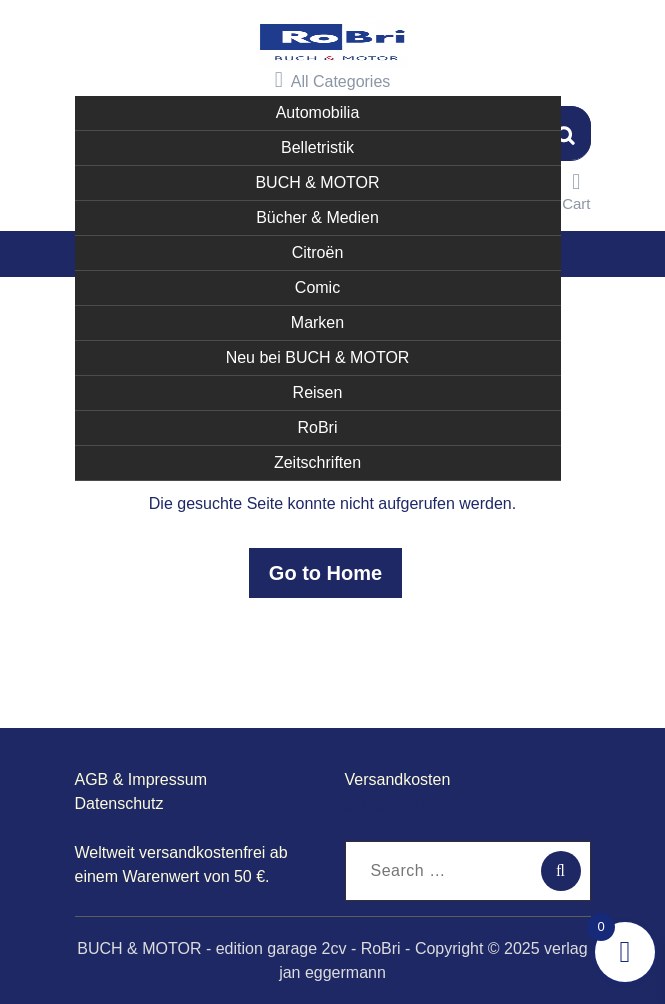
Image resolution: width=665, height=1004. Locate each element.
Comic (317, 285)
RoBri (317, 425)
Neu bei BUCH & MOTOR (318, 355)
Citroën (318, 250)
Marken (317, 320)
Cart (576, 189)
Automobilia (318, 110)
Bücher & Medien (317, 215)
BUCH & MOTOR (317, 180)
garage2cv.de (393, 802)
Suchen (566, 131)
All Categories (333, 79)
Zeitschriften (317, 460)
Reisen (318, 390)
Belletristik (317, 145)
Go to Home (325, 572)
